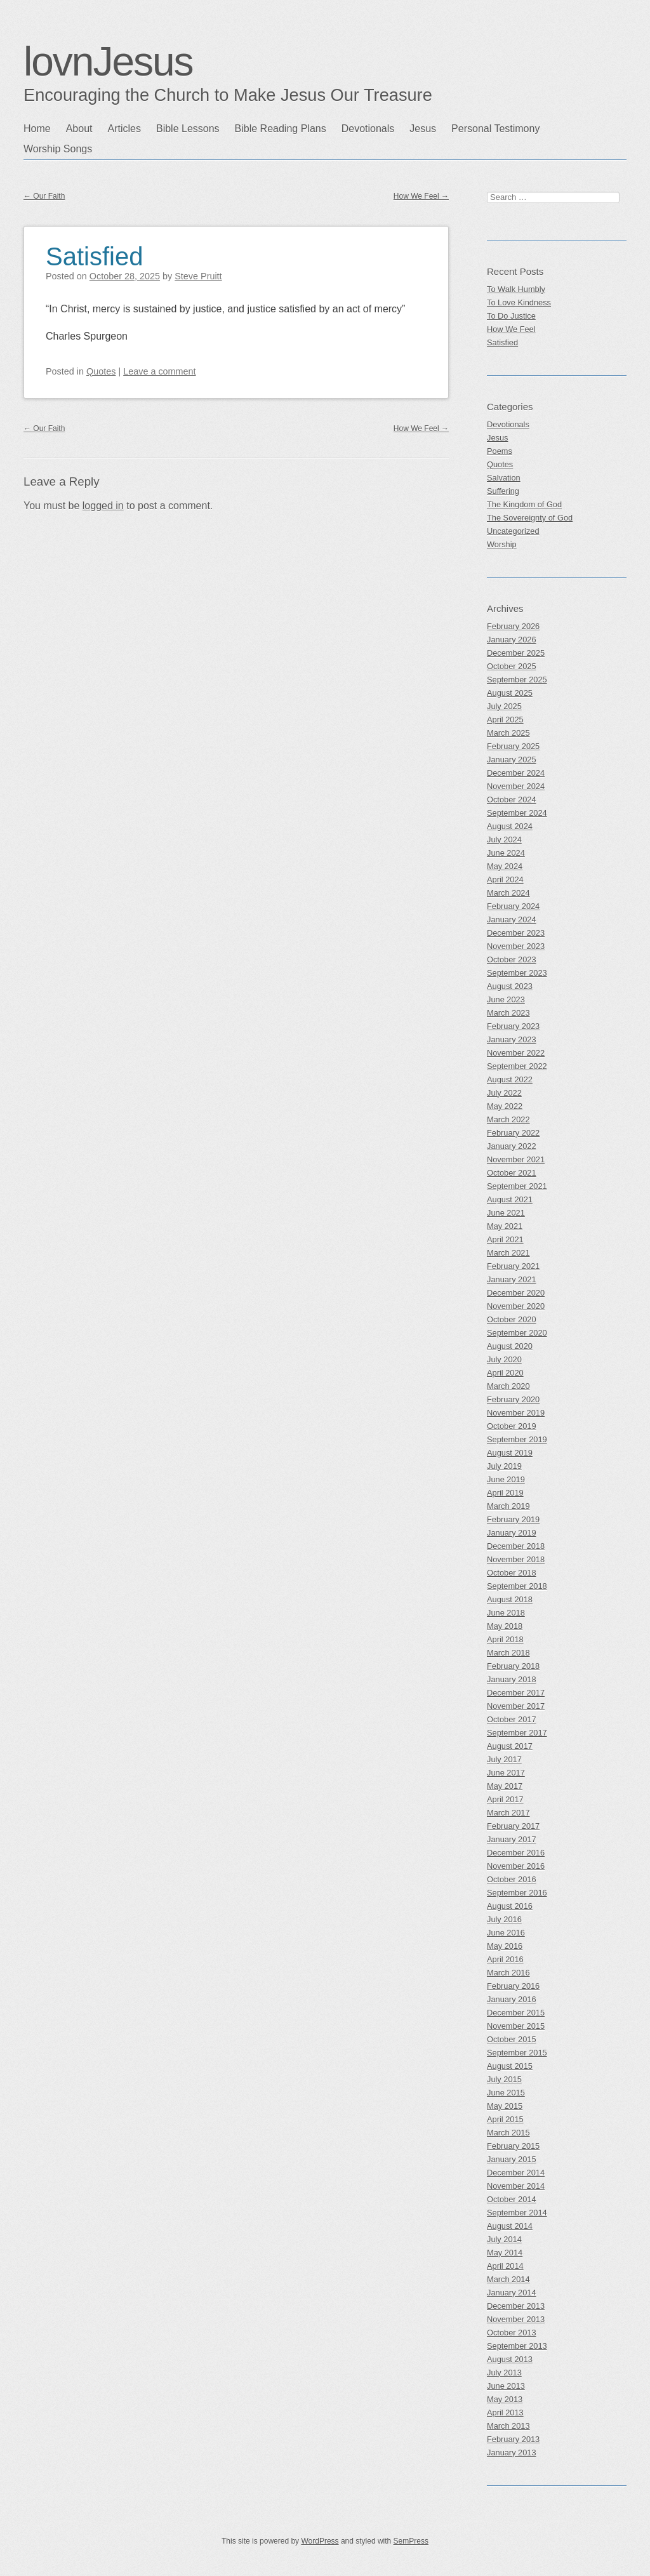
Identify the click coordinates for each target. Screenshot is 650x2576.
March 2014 (508, 2279)
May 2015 (504, 2106)
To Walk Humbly (516, 289)
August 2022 (510, 1079)
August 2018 (510, 1599)
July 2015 (504, 2079)
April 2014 (505, 2266)
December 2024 (516, 773)
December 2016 (516, 1852)
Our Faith (44, 196)
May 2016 (504, 1946)
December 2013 (516, 2306)
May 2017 (504, 1786)
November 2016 (516, 1866)
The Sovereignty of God (530, 517)
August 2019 (510, 1452)
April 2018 (505, 1639)
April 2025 (505, 719)
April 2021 (505, 1239)
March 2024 (508, 893)
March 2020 (508, 1386)
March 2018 (508, 1652)
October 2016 (511, 1879)
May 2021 (504, 1226)
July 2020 (504, 1359)
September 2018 (517, 1586)
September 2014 (517, 2212)
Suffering (503, 491)
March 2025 (508, 733)
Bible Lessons (188, 128)
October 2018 (511, 1572)
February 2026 (513, 626)
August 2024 (510, 826)
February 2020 (513, 1399)
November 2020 (516, 1306)
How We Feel (421, 196)
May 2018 (504, 1626)
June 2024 (506, 853)
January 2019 (511, 1532)
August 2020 (510, 1346)
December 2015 (516, 2012)
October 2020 (511, 1319)
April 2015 (505, 2119)
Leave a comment (159, 371)
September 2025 (517, 679)
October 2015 (511, 2039)
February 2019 (513, 1519)
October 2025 (511, 666)
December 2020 (516, 1293)
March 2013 (508, 2426)
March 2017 (508, 1812)
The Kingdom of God (524, 504)
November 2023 (516, 946)
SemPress (411, 2541)
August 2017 (510, 1746)
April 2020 (505, 1373)
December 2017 (516, 1692)
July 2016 (504, 1919)
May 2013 (504, 2399)
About (79, 128)
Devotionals (368, 128)
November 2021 (516, 1159)
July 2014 (504, 2239)
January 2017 (511, 1839)
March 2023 (508, 1013)
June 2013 (506, 2386)
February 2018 (513, 1666)
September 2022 (517, 1066)
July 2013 (504, 2372)
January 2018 (511, 1679)
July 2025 (504, 706)
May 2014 (504, 2252)
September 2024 (517, 813)
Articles (124, 128)
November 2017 (516, 1706)
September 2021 (517, 1186)
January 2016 (511, 1999)
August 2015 (510, 2066)
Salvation (504, 477)
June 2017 (506, 1772)
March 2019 (508, 1506)
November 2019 (516, 1412)
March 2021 (508, 1253)
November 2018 (516, 1559)
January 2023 (511, 1039)
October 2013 (511, 2332)
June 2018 (506, 1612)
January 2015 (511, 2159)
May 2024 (504, 866)
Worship (502, 544)
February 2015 (513, 2146)
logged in (103, 505)
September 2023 (517, 973)
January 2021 (511, 1279)
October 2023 (511, 959)
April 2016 (505, 1959)
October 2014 (511, 2199)
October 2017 (511, 1719)
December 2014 (516, 2172)
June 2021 (506, 1213)
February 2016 (513, 1986)
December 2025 (516, 653)
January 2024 (511, 919)
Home (37, 128)
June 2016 (506, 1932)
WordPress (319, 2541)
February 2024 (513, 906)
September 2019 (517, 1439)
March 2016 (508, 1972)
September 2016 (517, 1892)
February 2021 (513, 1266)
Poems (499, 451)
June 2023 (506, 999)
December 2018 (516, 1546)
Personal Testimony (495, 128)
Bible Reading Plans (280, 128)
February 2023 (513, 1026)
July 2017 (504, 1759)
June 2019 (506, 1479)
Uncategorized (513, 531)
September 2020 (517, 1333)
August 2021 (510, 1199)
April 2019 (505, 1492)
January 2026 (511, 639)
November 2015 (516, 2026)
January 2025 (511, 759)
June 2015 (506, 2092)
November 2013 (516, 2319)
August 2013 (510, 2359)
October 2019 (511, 1426)
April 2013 (505, 2412)
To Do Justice (511, 316)
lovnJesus (108, 61)
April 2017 (505, 1799)
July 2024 (504, 839)
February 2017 (513, 1826)
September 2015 (517, 2052)
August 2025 (510, 693)
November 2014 (516, 2186)
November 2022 (516, 1053)
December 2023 (516, 933)
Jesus (422, 128)
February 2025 (513, 746)
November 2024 (516, 786)
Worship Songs (57, 148)
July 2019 (504, 1466)
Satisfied (94, 256)
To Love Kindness (519, 302)
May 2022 (504, 1106)
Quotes (101, 371)
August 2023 (510, 986)
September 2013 (517, 2346)
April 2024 (505, 879)
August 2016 (510, 1906)
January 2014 (511, 2292)
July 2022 (504, 1093)
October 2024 (511, 799)
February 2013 (513, 2439)
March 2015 (508, 2132)
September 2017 (517, 1732)
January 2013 (511, 2452)
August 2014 (510, 2226)
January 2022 (511, 1146)
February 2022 (513, 1133)
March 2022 (508, 1119)
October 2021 (511, 1173)
